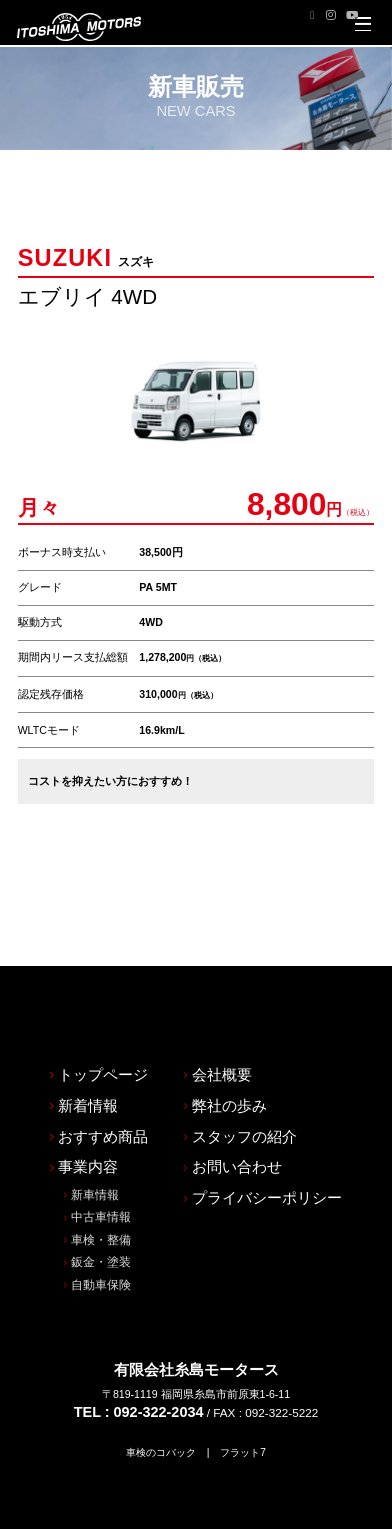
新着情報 (81, 1027)
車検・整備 (94, 1166)
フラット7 (247, 1380)
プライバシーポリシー (265, 1122)
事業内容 (81, 1090)
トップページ (96, 995)
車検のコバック (159, 1380)
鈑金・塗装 (94, 1189)
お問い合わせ (235, 1090)
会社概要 (220, 995)
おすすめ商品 (96, 1059)
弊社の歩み (228, 1027)
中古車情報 (94, 1142)
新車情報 (88, 1119)
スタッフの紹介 (243, 1059)
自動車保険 (94, 1213)
